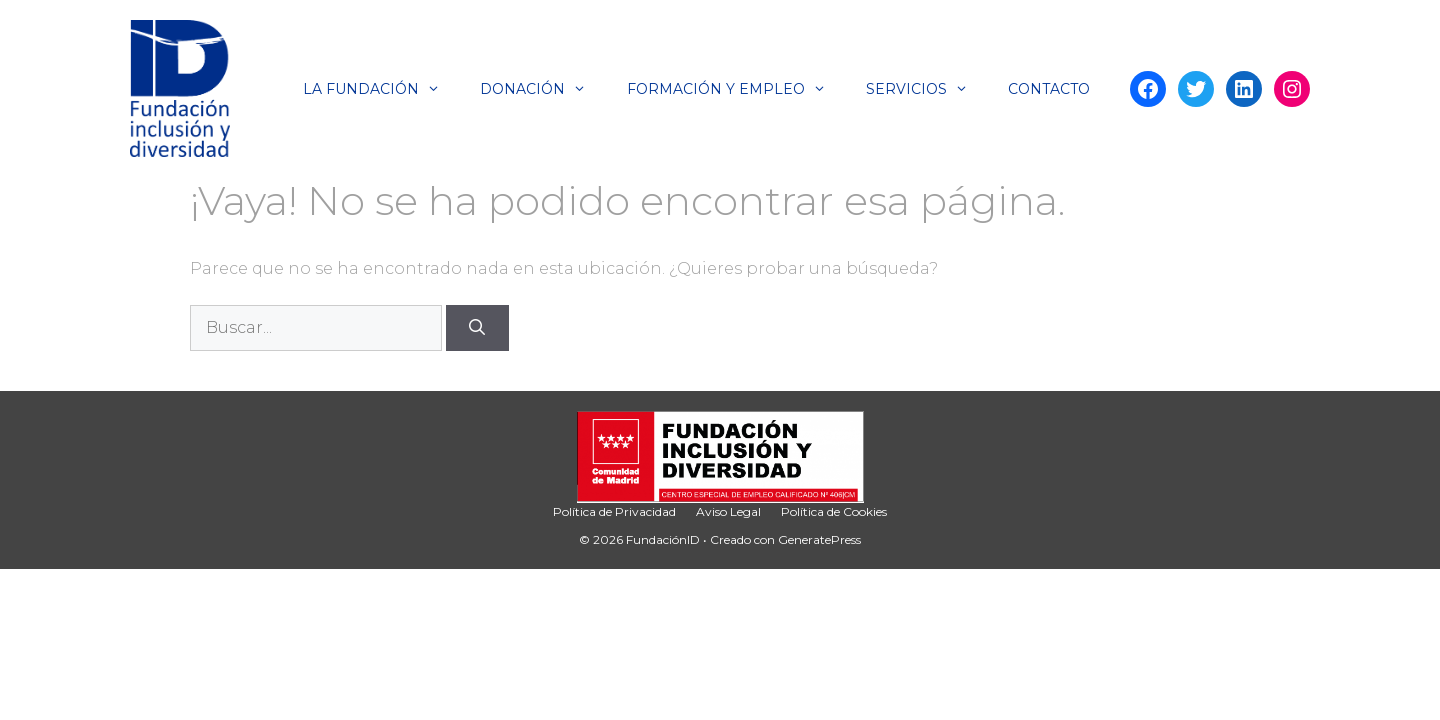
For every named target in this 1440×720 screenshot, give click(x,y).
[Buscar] (477, 328)
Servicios (927, 89)
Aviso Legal (728, 511)
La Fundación (381, 89)
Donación (543, 89)
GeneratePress (819, 539)
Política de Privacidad (614, 511)
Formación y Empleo (736, 89)
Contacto (1049, 89)
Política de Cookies (834, 511)
